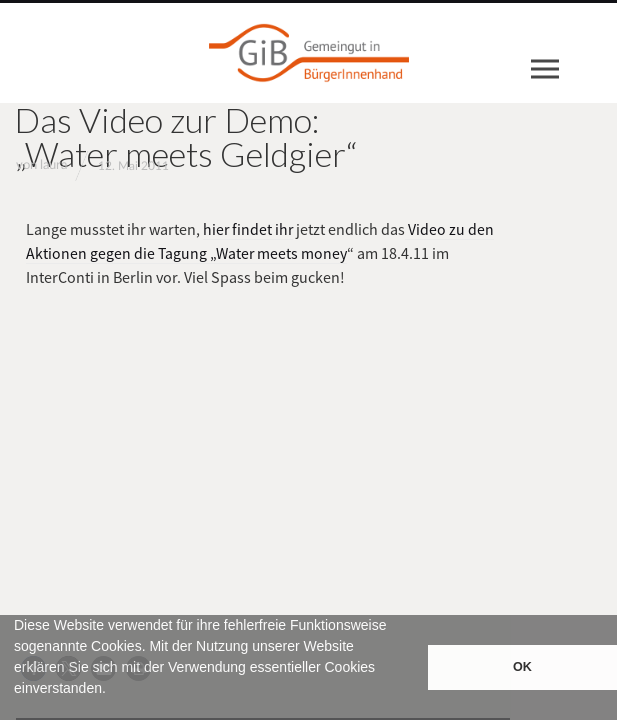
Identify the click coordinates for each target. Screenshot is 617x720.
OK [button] (522, 667)
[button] (17, 711)
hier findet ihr (249, 229)
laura (53, 165)
